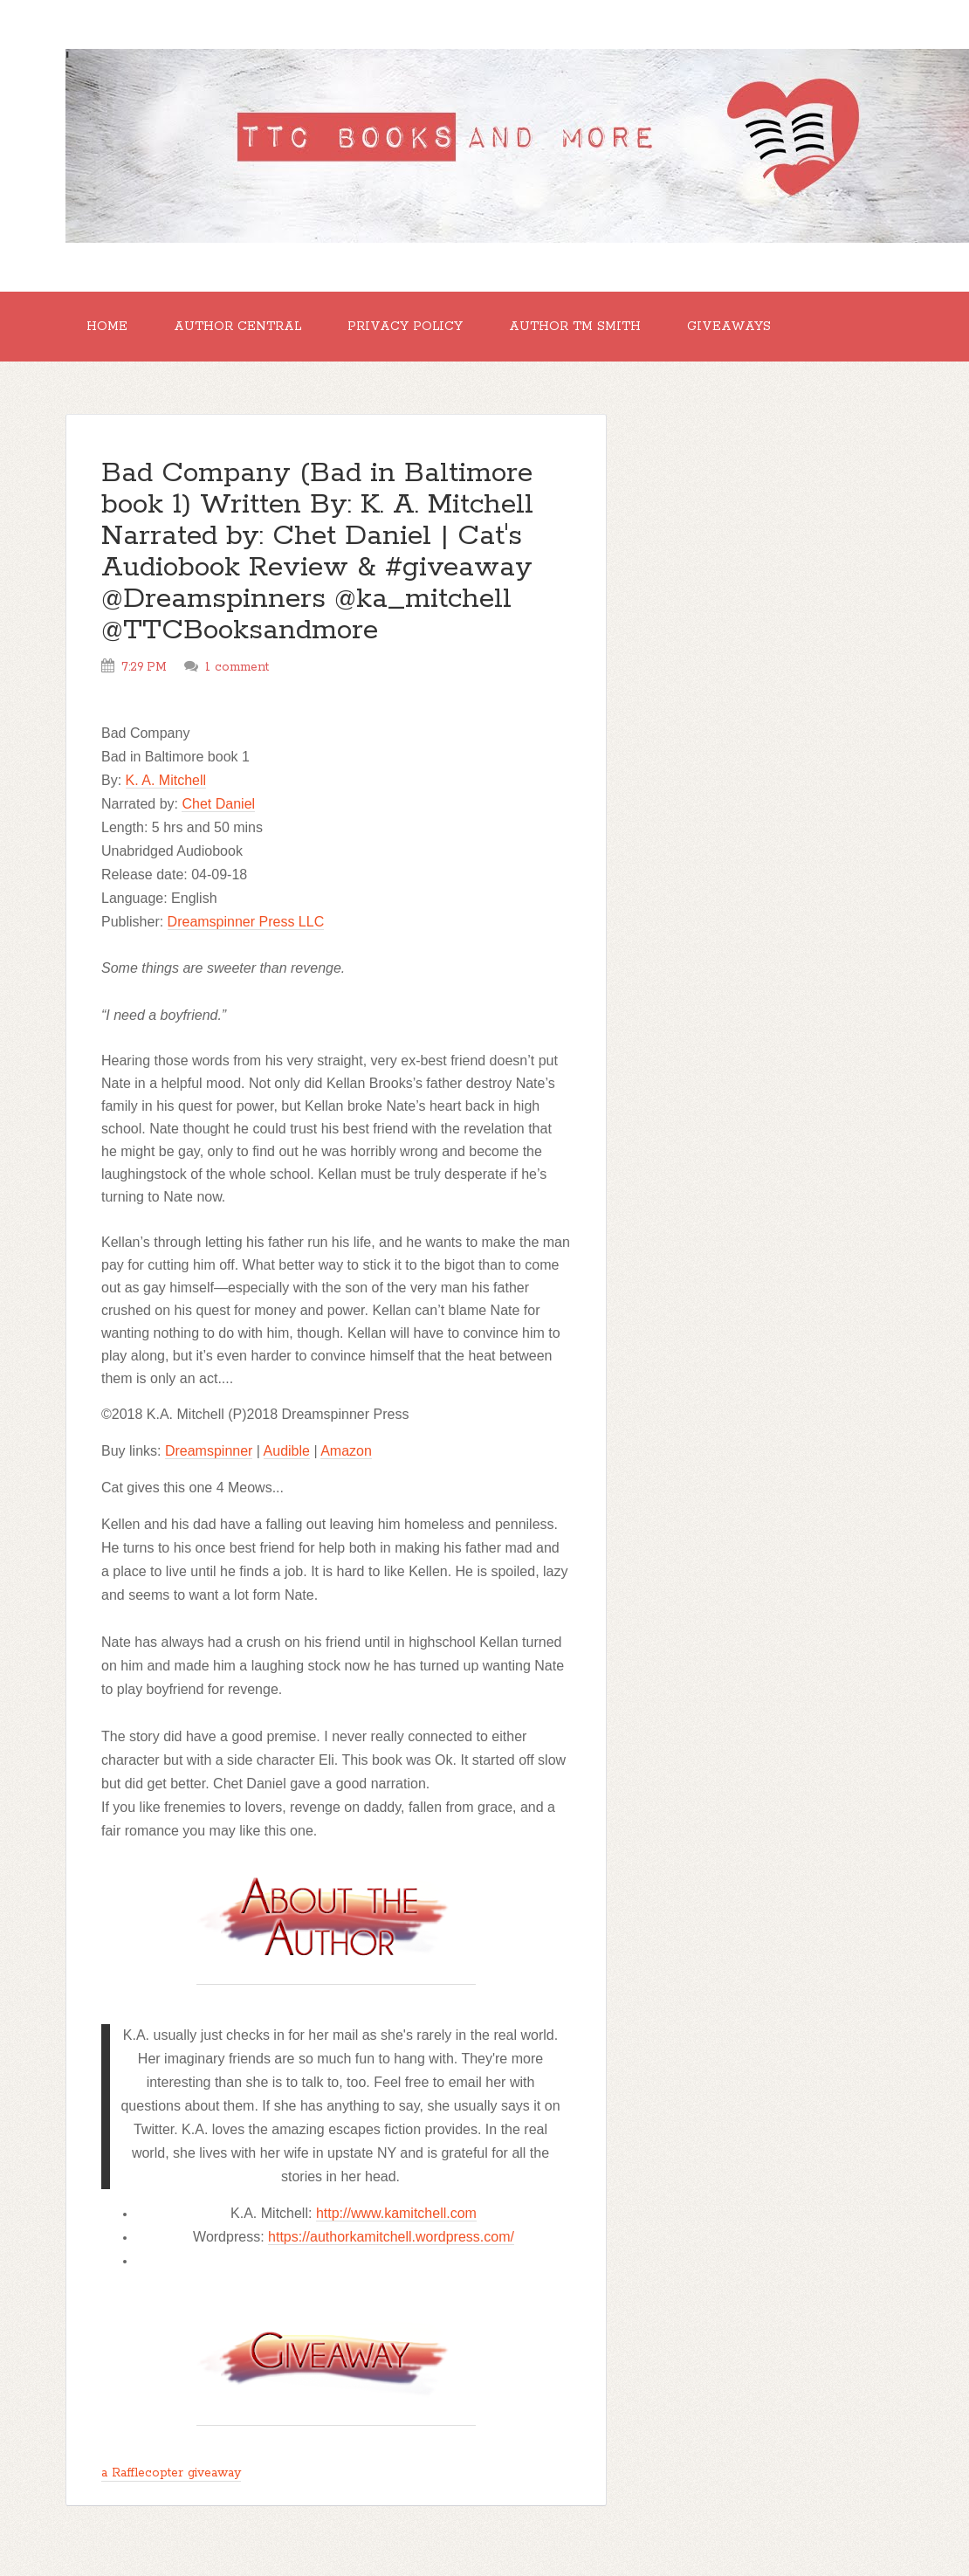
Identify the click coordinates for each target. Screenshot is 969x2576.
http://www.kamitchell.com (396, 2213)
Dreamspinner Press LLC (246, 921)
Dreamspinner (208, 1450)
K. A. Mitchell (166, 780)
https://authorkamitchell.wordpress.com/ (391, 2236)
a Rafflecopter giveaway (171, 2473)
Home (106, 326)
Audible (287, 1450)
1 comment (237, 667)
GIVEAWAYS (729, 326)
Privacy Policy (405, 326)
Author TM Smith (575, 326)
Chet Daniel (218, 803)
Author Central (237, 326)
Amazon (346, 1450)
